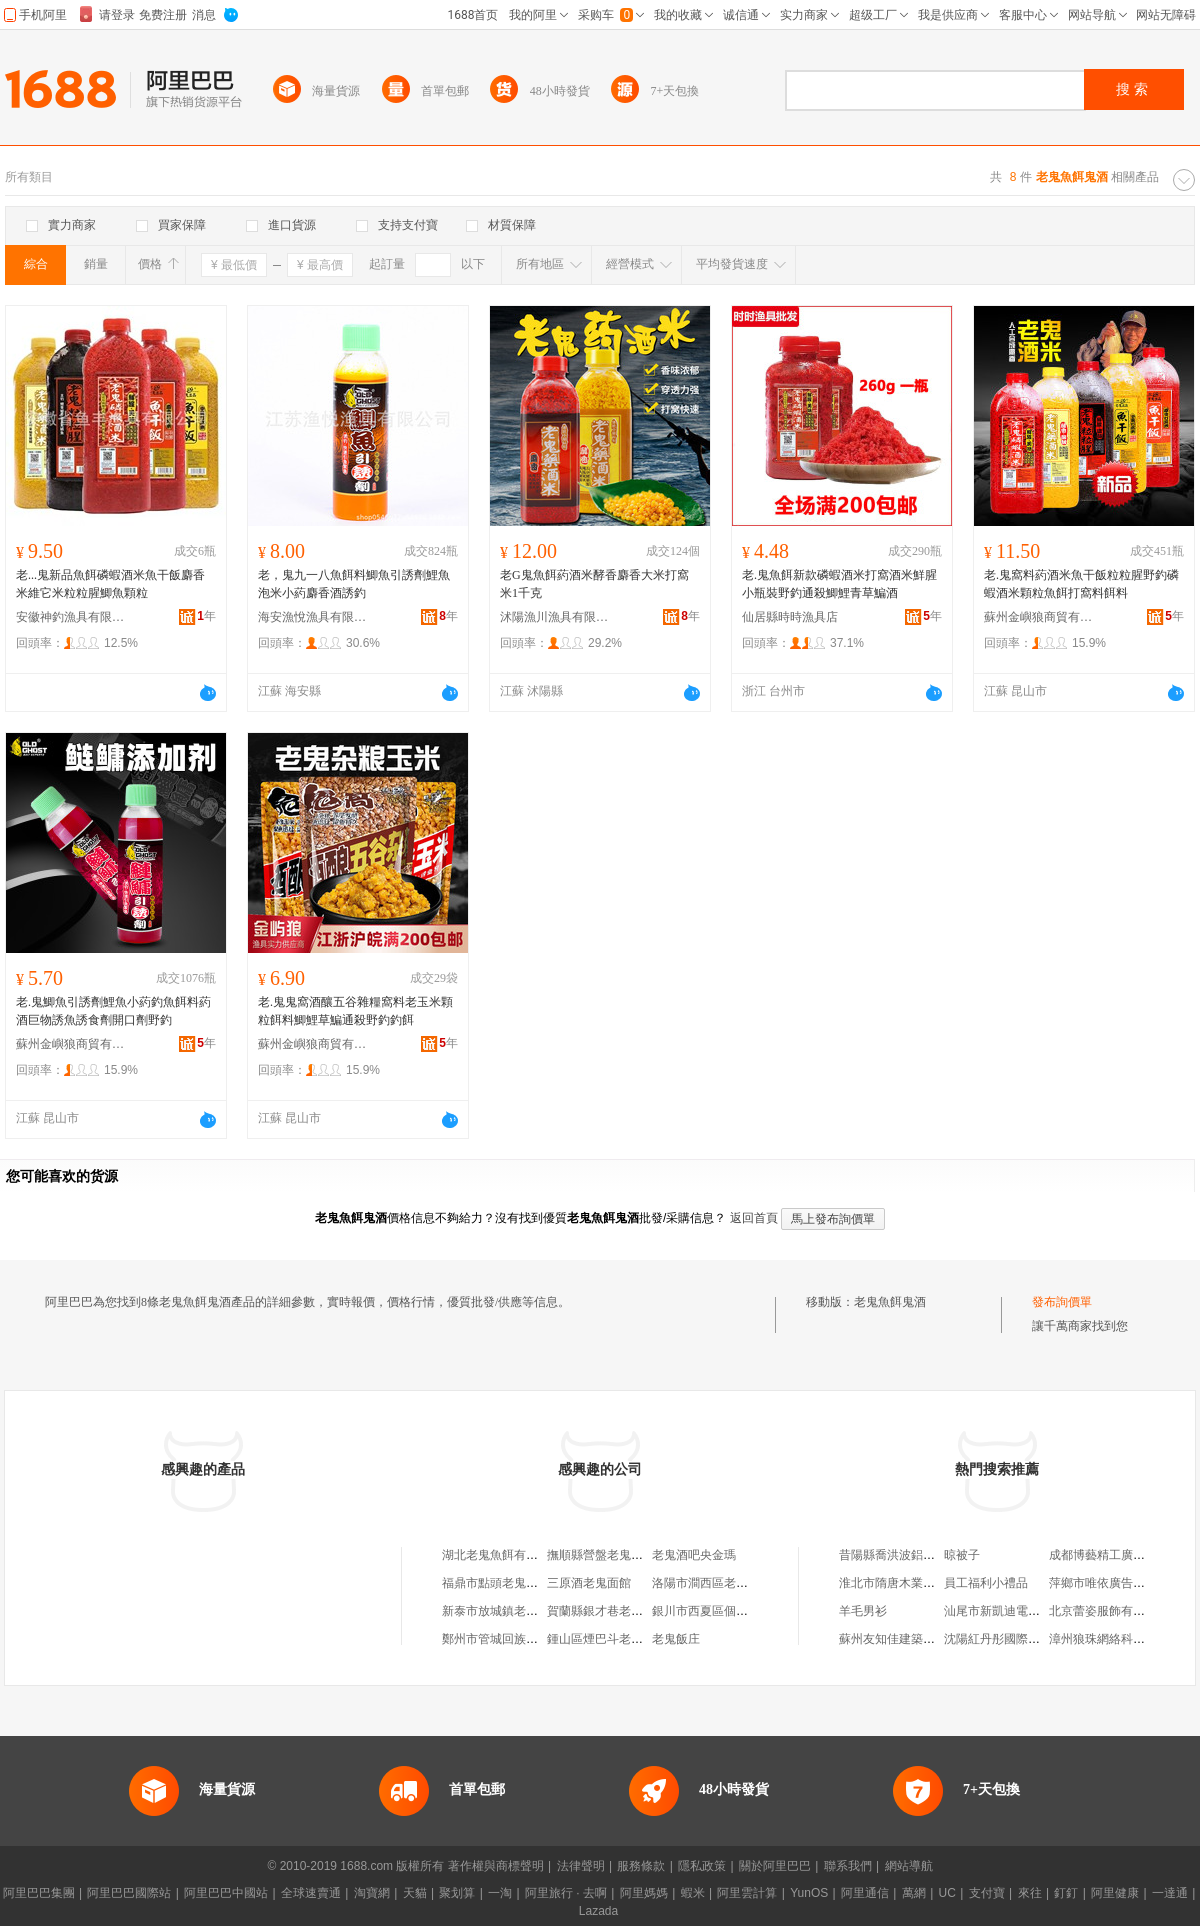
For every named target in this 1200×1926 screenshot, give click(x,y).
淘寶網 (372, 1893)
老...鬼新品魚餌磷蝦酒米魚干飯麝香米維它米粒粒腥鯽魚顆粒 (110, 584)
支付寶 (987, 1893)
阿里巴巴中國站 (226, 1893)
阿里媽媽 (644, 1893)
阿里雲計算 (747, 1893)
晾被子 (962, 1555)
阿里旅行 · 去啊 (566, 1893)
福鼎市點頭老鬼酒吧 (496, 1583)
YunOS (809, 1893)
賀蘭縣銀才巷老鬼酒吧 (607, 1611)
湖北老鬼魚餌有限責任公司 (514, 1555)
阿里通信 (865, 1893)
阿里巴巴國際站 (129, 1893)
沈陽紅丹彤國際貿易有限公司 (1022, 1639)
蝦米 (693, 1893)
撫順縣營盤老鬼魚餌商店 (613, 1555)
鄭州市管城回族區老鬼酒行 (514, 1639)
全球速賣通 (311, 1893)
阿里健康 (1115, 1893)
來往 (1030, 1893)
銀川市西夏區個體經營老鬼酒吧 (736, 1611)
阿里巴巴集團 (39, 1893)
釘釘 (1066, 1893)
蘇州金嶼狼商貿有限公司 (1039, 617)
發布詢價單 (1062, 1302)
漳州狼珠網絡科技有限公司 (1121, 1639)
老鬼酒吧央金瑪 (694, 1555)
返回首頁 (754, 1218)
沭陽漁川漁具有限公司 (555, 617)
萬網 (914, 1893)
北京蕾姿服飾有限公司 (1109, 1611)
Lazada (598, 1911)
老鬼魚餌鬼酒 (890, 1302)
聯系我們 (848, 1866)
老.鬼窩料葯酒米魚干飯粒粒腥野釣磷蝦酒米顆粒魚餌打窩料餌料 (1081, 584)
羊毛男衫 (863, 1611)
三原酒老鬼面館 (589, 1583)
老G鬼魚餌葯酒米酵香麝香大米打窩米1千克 (594, 584)
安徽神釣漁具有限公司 (71, 617)
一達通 (1170, 1893)
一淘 (500, 1893)
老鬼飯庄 (676, 1639)
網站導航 (909, 1866)
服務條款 (641, 1866)
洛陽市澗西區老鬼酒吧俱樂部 (730, 1583)
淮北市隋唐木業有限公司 (905, 1583)
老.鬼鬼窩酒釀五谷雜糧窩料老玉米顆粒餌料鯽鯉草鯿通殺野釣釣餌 (355, 1011)
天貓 (415, 1893)
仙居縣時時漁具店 (790, 617)
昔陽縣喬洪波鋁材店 (893, 1555)
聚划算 (457, 1893)
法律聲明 (581, 1866)
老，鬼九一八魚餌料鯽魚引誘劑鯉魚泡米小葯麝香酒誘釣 (354, 584)
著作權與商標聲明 (496, 1866)
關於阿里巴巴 (775, 1866)
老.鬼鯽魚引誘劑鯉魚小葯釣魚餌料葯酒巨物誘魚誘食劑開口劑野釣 (113, 1011)
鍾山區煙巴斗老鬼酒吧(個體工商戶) (641, 1639)
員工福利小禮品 (986, 1583)
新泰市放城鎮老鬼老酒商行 (514, 1611)
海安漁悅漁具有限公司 (313, 617)
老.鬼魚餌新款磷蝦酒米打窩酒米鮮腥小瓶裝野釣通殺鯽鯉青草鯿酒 (839, 584)
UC (947, 1893)
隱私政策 (702, 1866)
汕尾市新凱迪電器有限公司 (1016, 1611)
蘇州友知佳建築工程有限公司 (917, 1639)
